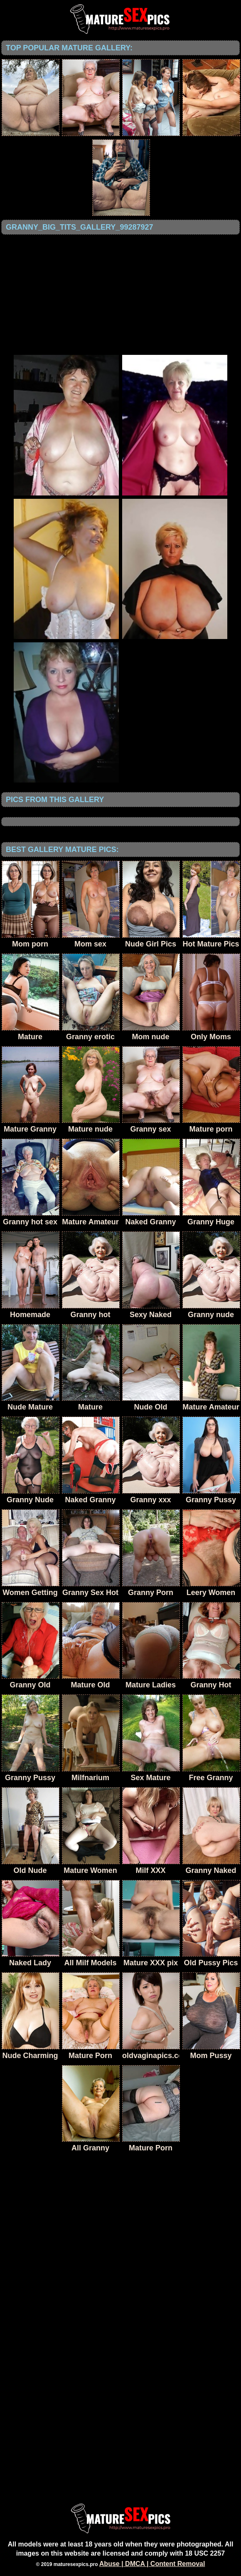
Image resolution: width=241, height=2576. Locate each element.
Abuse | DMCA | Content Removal (152, 2563)
